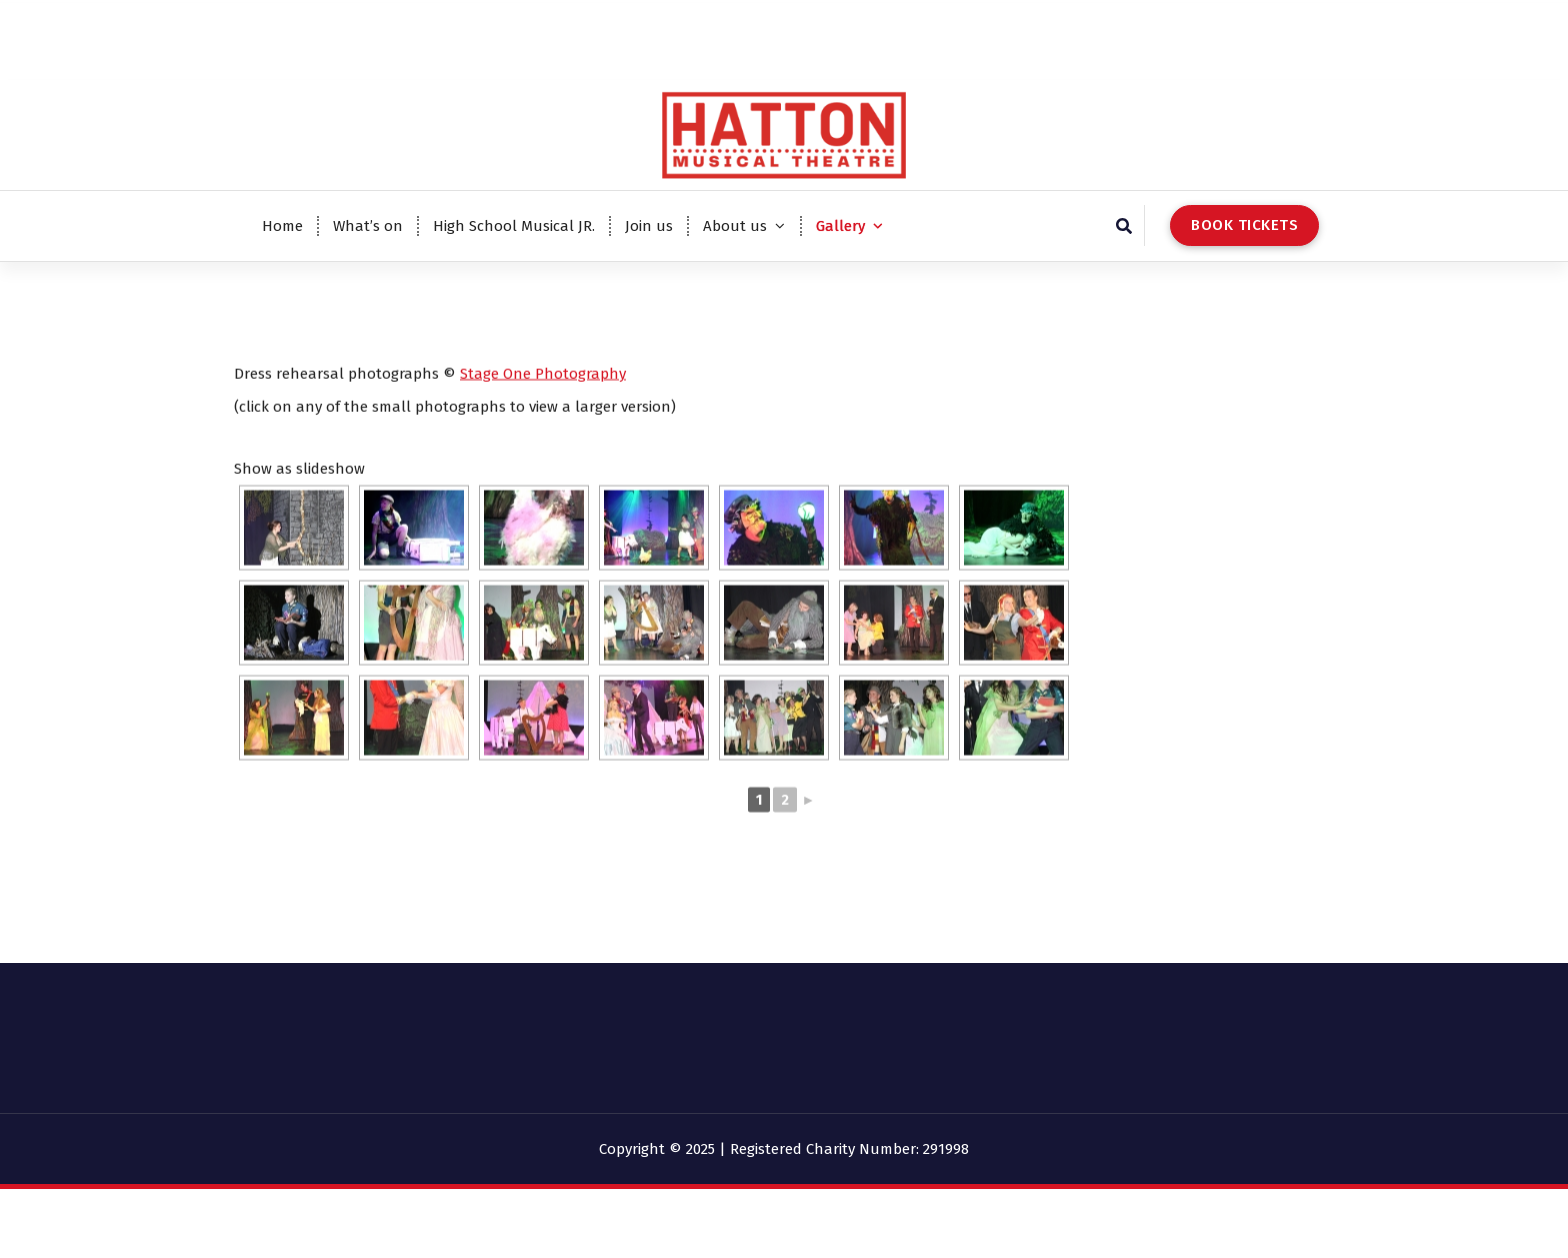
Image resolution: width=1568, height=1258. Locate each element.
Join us (649, 226)
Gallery (840, 226)
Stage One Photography (543, 425)
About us (735, 226)
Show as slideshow (299, 520)
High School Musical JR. (514, 226)
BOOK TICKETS (1244, 225)
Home (282, 226)
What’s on (368, 226)
